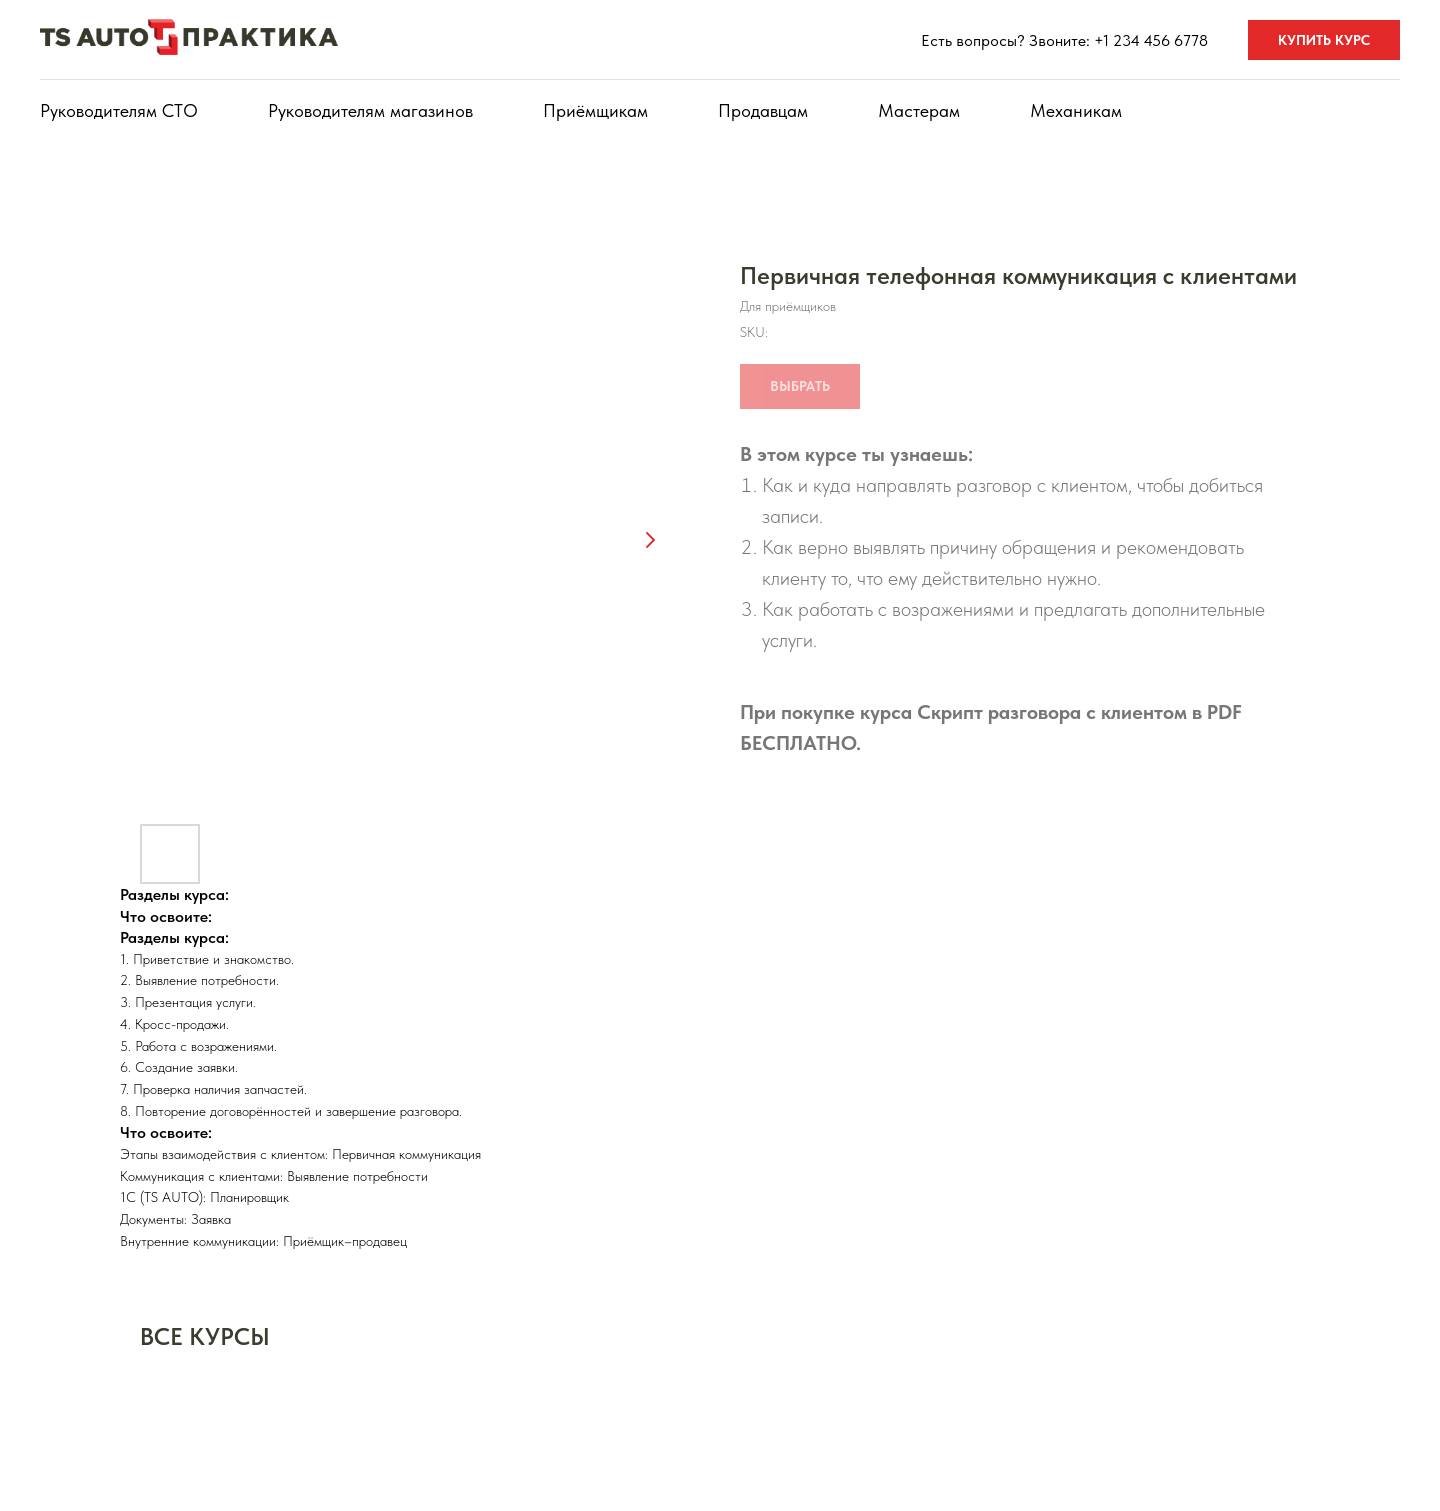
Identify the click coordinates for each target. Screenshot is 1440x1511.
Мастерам (919, 110)
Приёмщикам (595, 110)
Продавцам (763, 110)
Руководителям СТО (119, 110)
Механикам (1076, 110)
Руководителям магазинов (370, 110)
